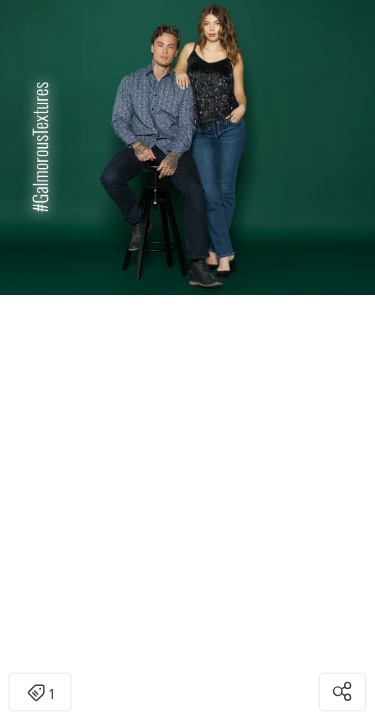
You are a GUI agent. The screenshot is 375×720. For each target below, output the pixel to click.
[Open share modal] (342, 692)
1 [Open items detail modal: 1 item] (40, 694)
